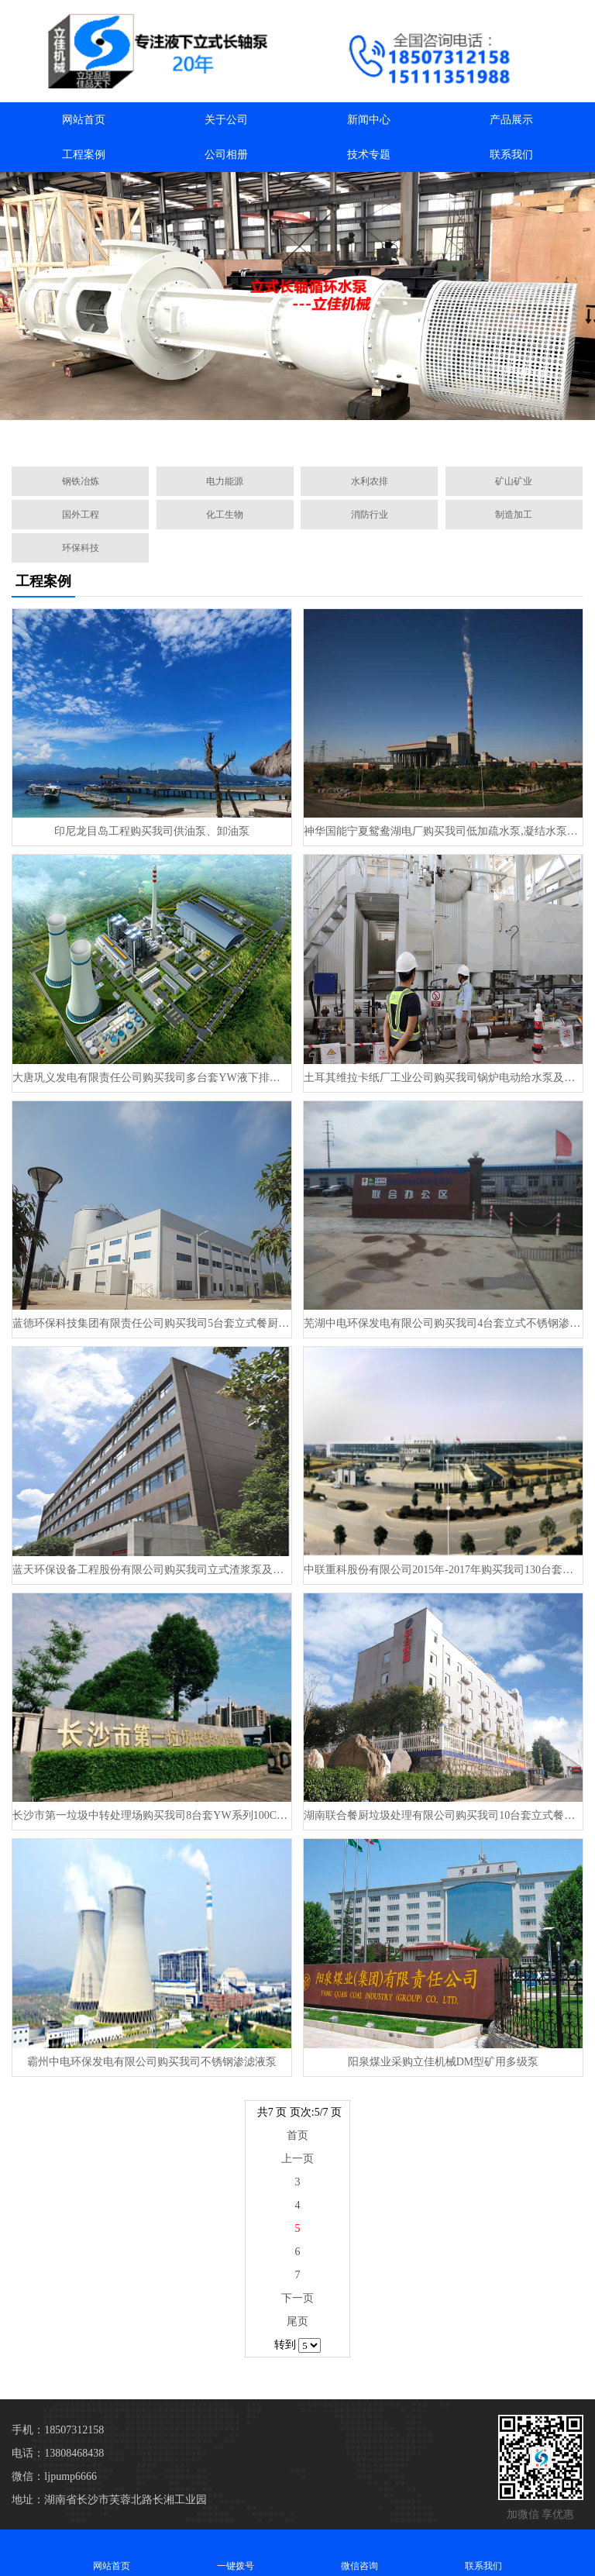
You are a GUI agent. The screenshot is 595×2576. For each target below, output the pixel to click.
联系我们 (511, 154)
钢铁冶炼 (80, 481)
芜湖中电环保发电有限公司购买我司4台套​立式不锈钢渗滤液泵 (443, 1323)
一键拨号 (236, 2552)
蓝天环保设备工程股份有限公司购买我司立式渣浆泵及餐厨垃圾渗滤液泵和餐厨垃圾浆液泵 (151, 1570)
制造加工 (513, 514)
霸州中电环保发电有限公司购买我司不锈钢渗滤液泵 (152, 2062)
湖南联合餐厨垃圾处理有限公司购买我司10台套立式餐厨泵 (443, 1815)
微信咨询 (359, 2552)
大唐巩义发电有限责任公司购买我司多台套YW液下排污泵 (151, 1077)
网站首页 (83, 120)
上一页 (297, 2158)
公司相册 (226, 154)
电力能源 (224, 481)
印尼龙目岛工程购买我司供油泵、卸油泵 (151, 831)
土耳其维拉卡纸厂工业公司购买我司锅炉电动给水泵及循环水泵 (443, 1077)
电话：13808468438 (58, 2453)
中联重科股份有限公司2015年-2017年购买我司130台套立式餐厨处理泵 (443, 1570)
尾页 (297, 2321)
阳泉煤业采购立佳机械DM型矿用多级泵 (443, 2062)
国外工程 (80, 514)
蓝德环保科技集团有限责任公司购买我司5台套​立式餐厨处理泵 (151, 1323)
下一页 (297, 2298)
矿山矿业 (513, 481)
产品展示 (511, 120)
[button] (223, 437)
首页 (297, 2135)
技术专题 (368, 154)
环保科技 (80, 547)
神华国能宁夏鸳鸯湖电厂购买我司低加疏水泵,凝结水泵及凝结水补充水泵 (443, 831)
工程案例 (83, 154)
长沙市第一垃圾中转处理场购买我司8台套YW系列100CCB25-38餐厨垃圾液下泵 (151, 1815)
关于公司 (226, 120)
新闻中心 (368, 120)
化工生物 (224, 514)
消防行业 (369, 514)
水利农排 (369, 481)
